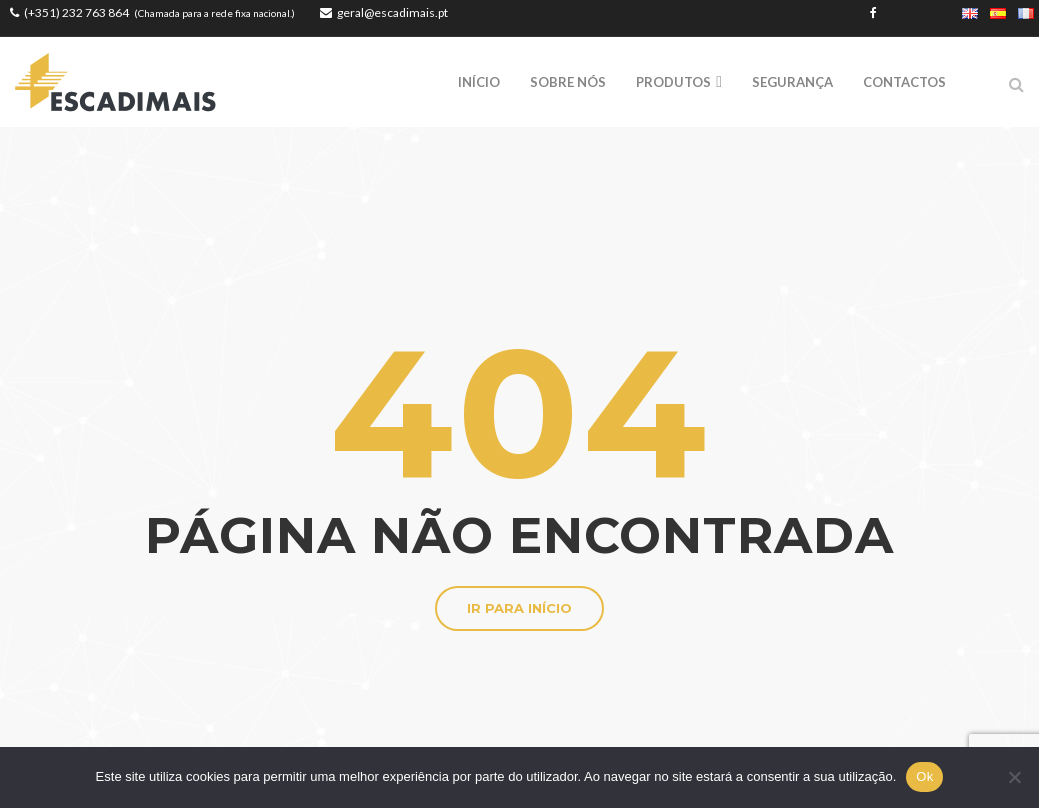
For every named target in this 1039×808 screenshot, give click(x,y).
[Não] (1014, 777)
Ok (924, 776)
